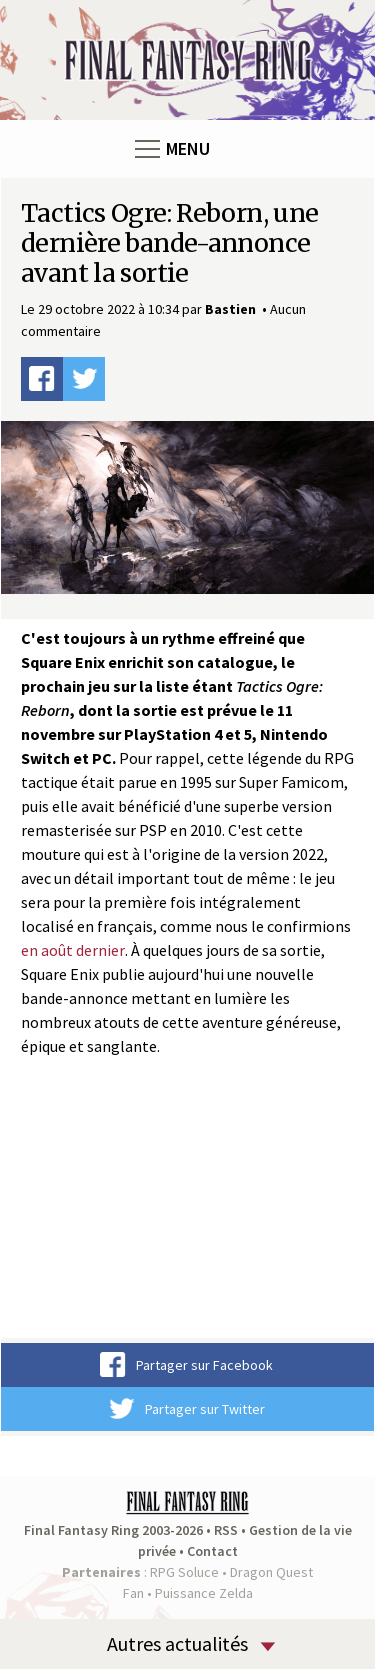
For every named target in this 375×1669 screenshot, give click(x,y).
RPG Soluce (184, 1572)
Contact (212, 1551)
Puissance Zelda (204, 1593)
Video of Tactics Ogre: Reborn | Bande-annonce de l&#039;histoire (187, 1211)
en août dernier (73, 950)
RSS (226, 1530)
